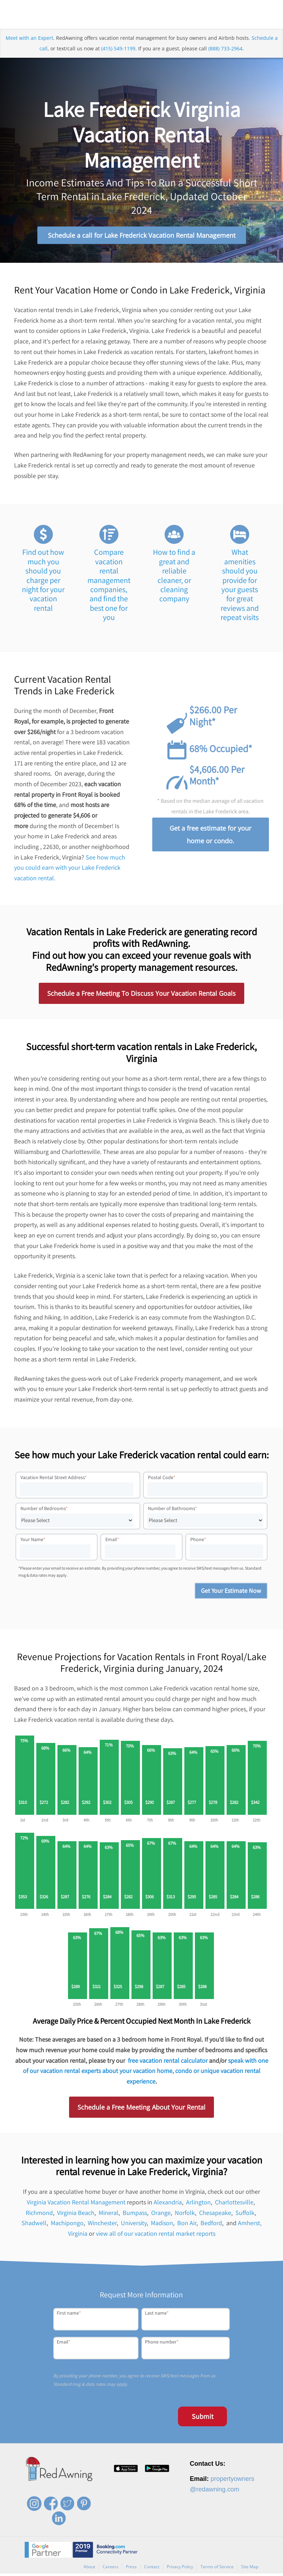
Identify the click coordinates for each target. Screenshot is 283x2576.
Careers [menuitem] (110, 2569)
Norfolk (185, 2215)
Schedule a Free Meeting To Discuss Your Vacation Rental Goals (141, 996)
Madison (162, 2226)
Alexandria (168, 2205)
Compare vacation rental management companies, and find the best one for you (108, 587)
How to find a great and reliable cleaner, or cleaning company (174, 578)
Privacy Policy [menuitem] (180, 2569)
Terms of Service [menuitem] (217, 2569)
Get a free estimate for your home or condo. (210, 837)
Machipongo (67, 2226)
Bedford (211, 2226)
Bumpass (135, 2215)
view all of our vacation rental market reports (155, 2236)
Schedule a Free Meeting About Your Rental (141, 2109)
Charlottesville (234, 2205)
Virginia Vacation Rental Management (76, 2205)
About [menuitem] (89, 2569)
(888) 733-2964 (225, 51)
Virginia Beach (75, 2215)
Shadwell (34, 2226)
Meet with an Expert (29, 40)
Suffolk (244, 2215)
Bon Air (186, 2226)
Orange (161, 2215)
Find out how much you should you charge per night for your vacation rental (43, 582)
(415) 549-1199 (118, 51)
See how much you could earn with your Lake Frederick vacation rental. (69, 870)
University (134, 2226)
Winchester (102, 2226)
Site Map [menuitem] (249, 2569)
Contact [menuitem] (151, 2569)
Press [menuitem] (131, 2569)
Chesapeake (215, 2215)
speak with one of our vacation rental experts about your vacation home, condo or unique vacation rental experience (145, 2073)
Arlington (198, 2205)
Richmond (39, 2215)
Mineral (108, 2215)
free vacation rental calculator (168, 2063)
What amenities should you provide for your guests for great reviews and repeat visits (240, 587)
